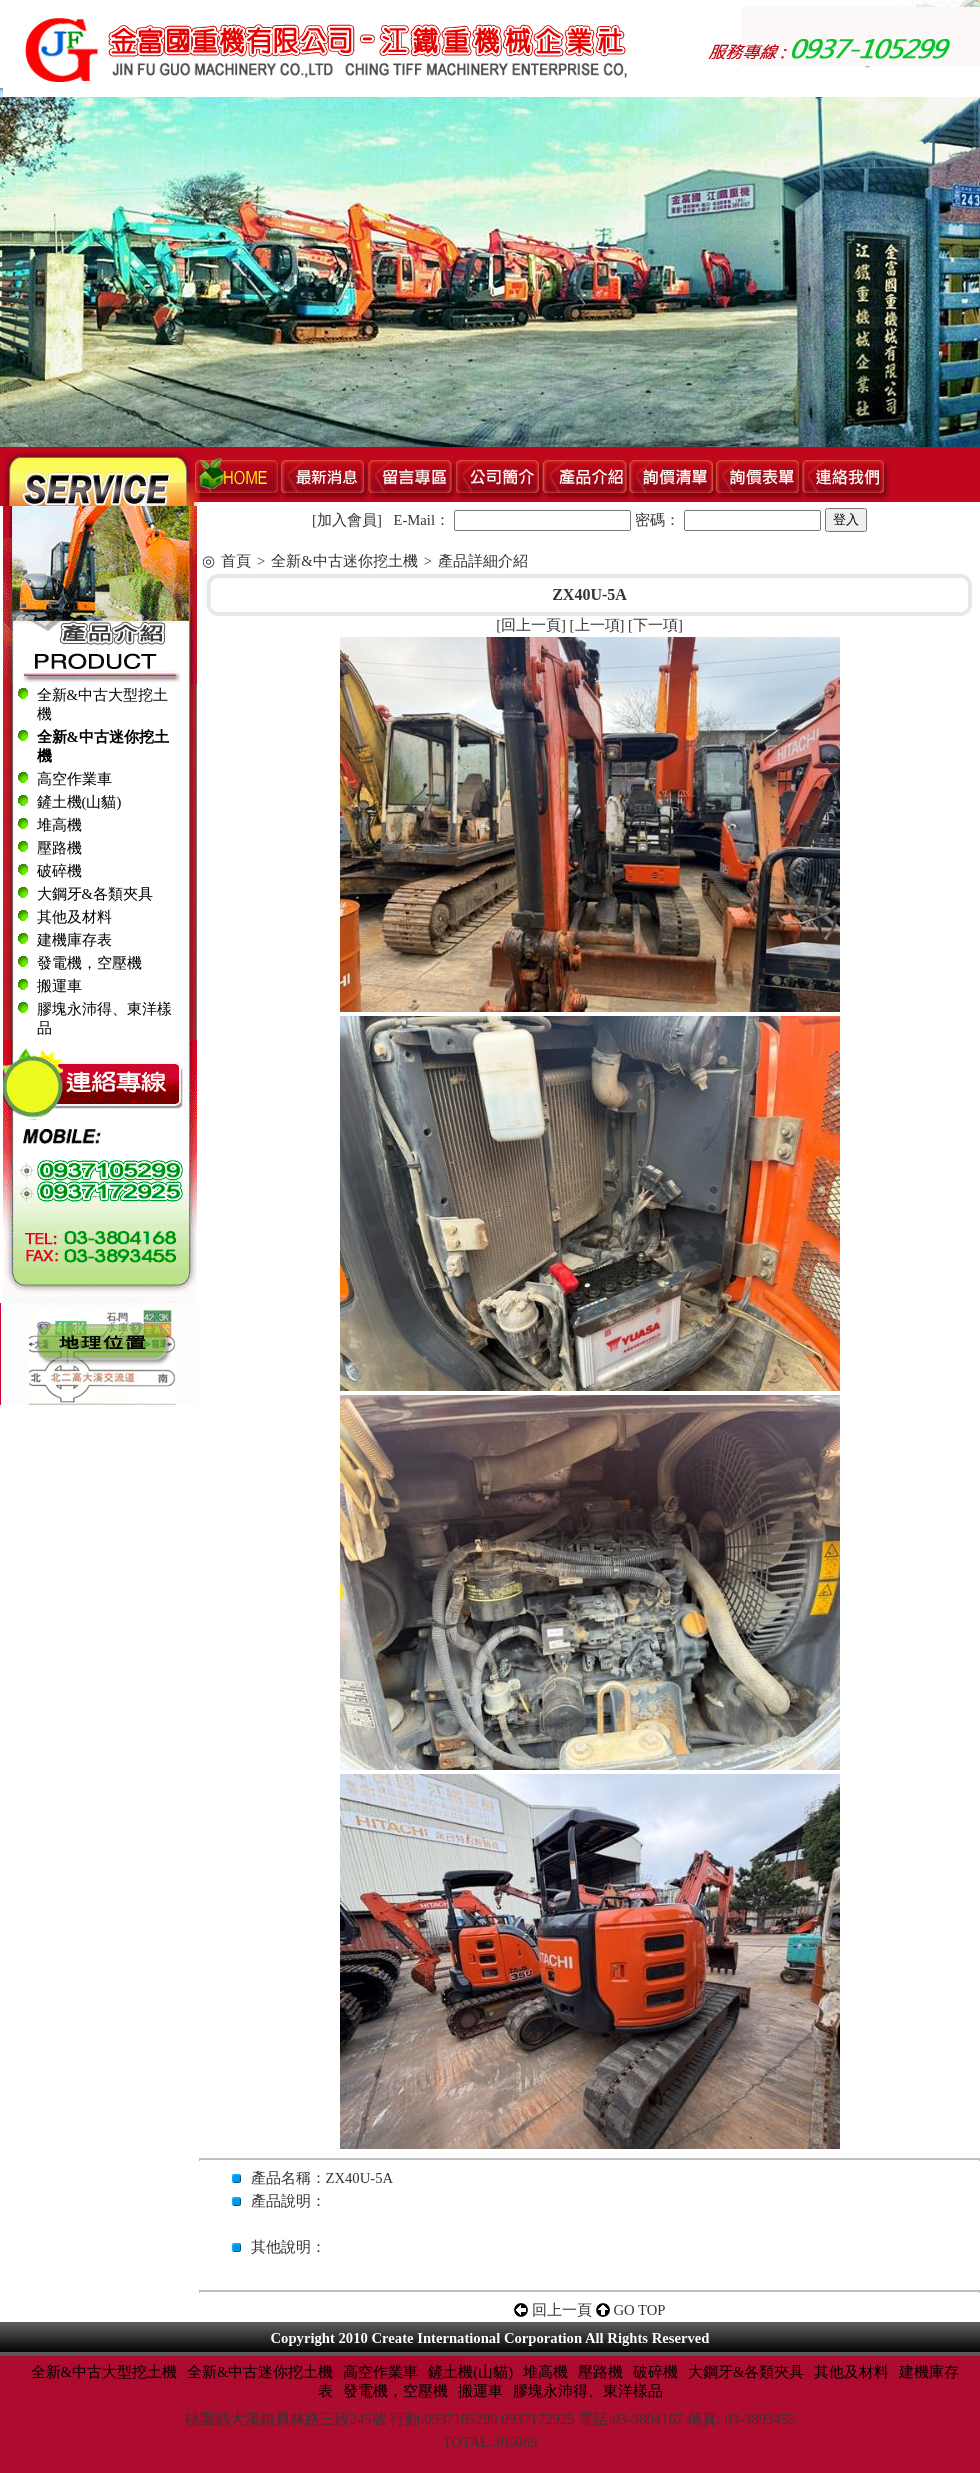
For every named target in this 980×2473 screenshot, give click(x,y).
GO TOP (640, 2310)
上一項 (597, 625)
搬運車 (59, 986)
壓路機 (59, 848)
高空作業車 (74, 779)
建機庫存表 (74, 940)
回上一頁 (531, 625)
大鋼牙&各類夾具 (95, 894)
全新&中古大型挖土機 (104, 2372)
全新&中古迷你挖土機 (344, 561)
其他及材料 (74, 917)
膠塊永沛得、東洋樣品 (588, 2391)
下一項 (655, 625)
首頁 (236, 561)
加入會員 (347, 520)
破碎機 (59, 871)
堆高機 (59, 825)
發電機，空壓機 (89, 963)
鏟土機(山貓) (79, 802)
